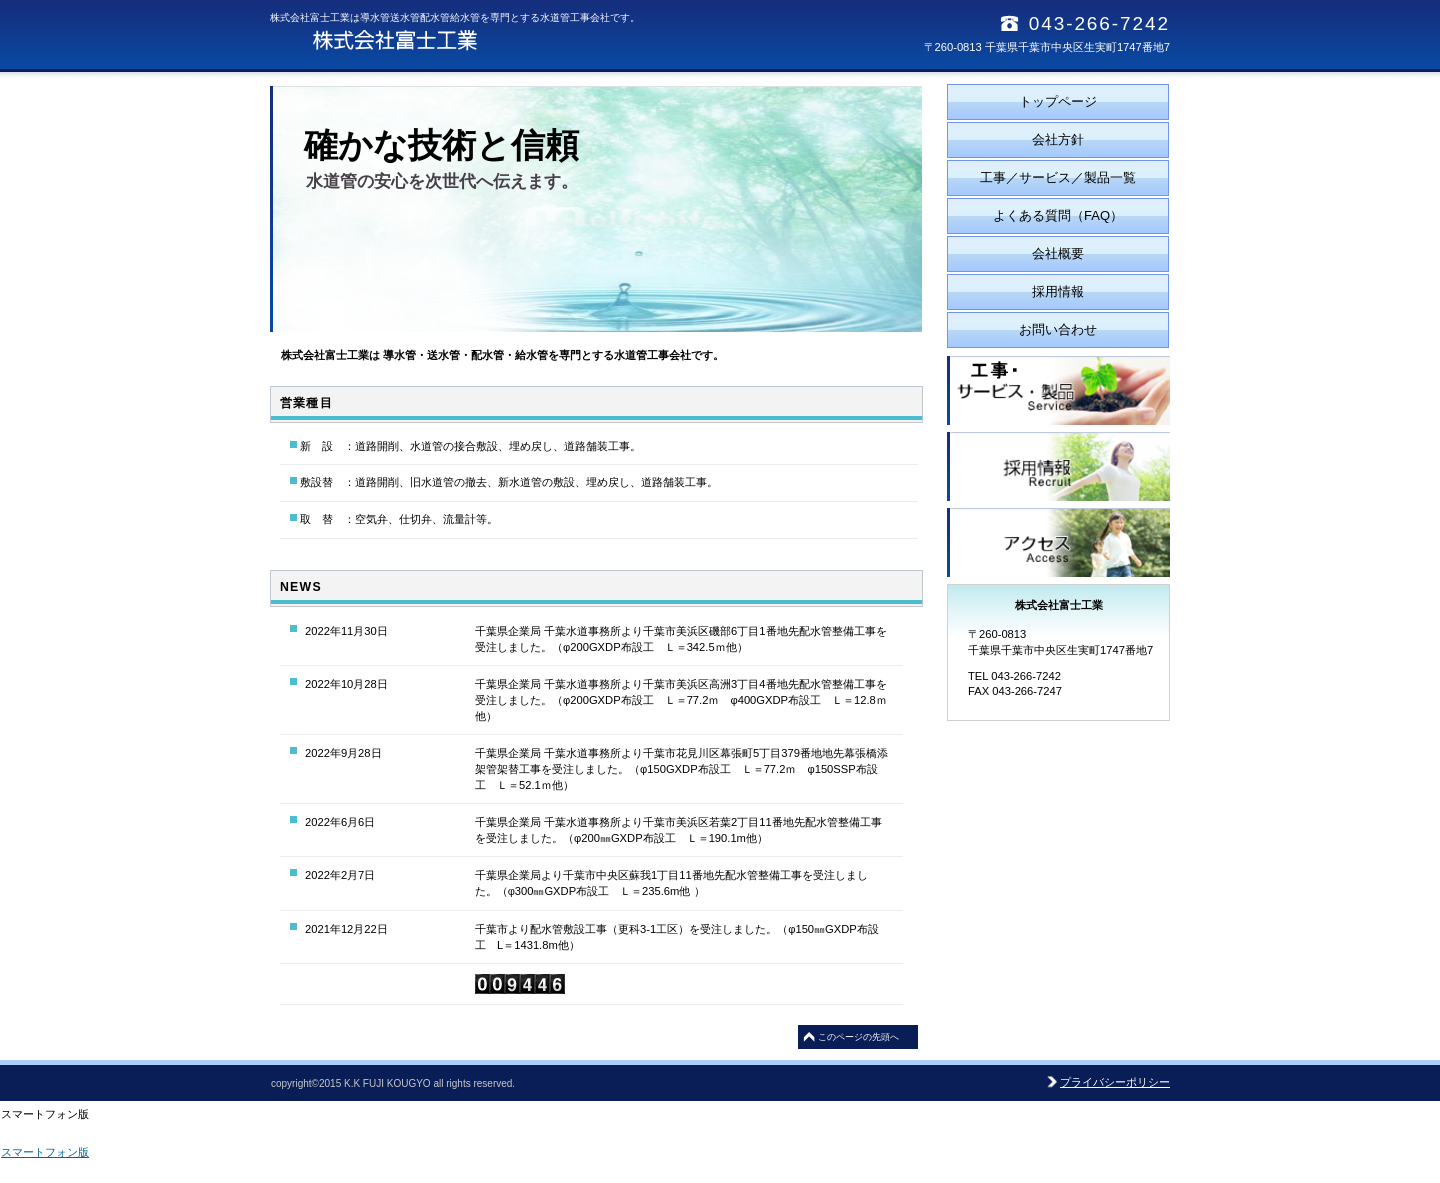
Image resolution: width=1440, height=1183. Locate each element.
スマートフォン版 (45, 1152)
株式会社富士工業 (470, 40)
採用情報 (1058, 466)
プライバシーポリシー (1115, 1082)
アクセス (1058, 542)
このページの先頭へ (858, 1037)
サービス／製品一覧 (1058, 390)
